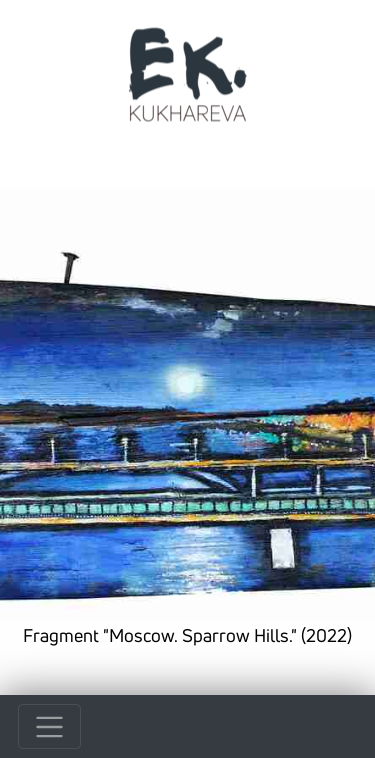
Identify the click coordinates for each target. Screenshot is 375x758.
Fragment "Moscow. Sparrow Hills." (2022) (187, 635)
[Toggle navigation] (49, 726)
